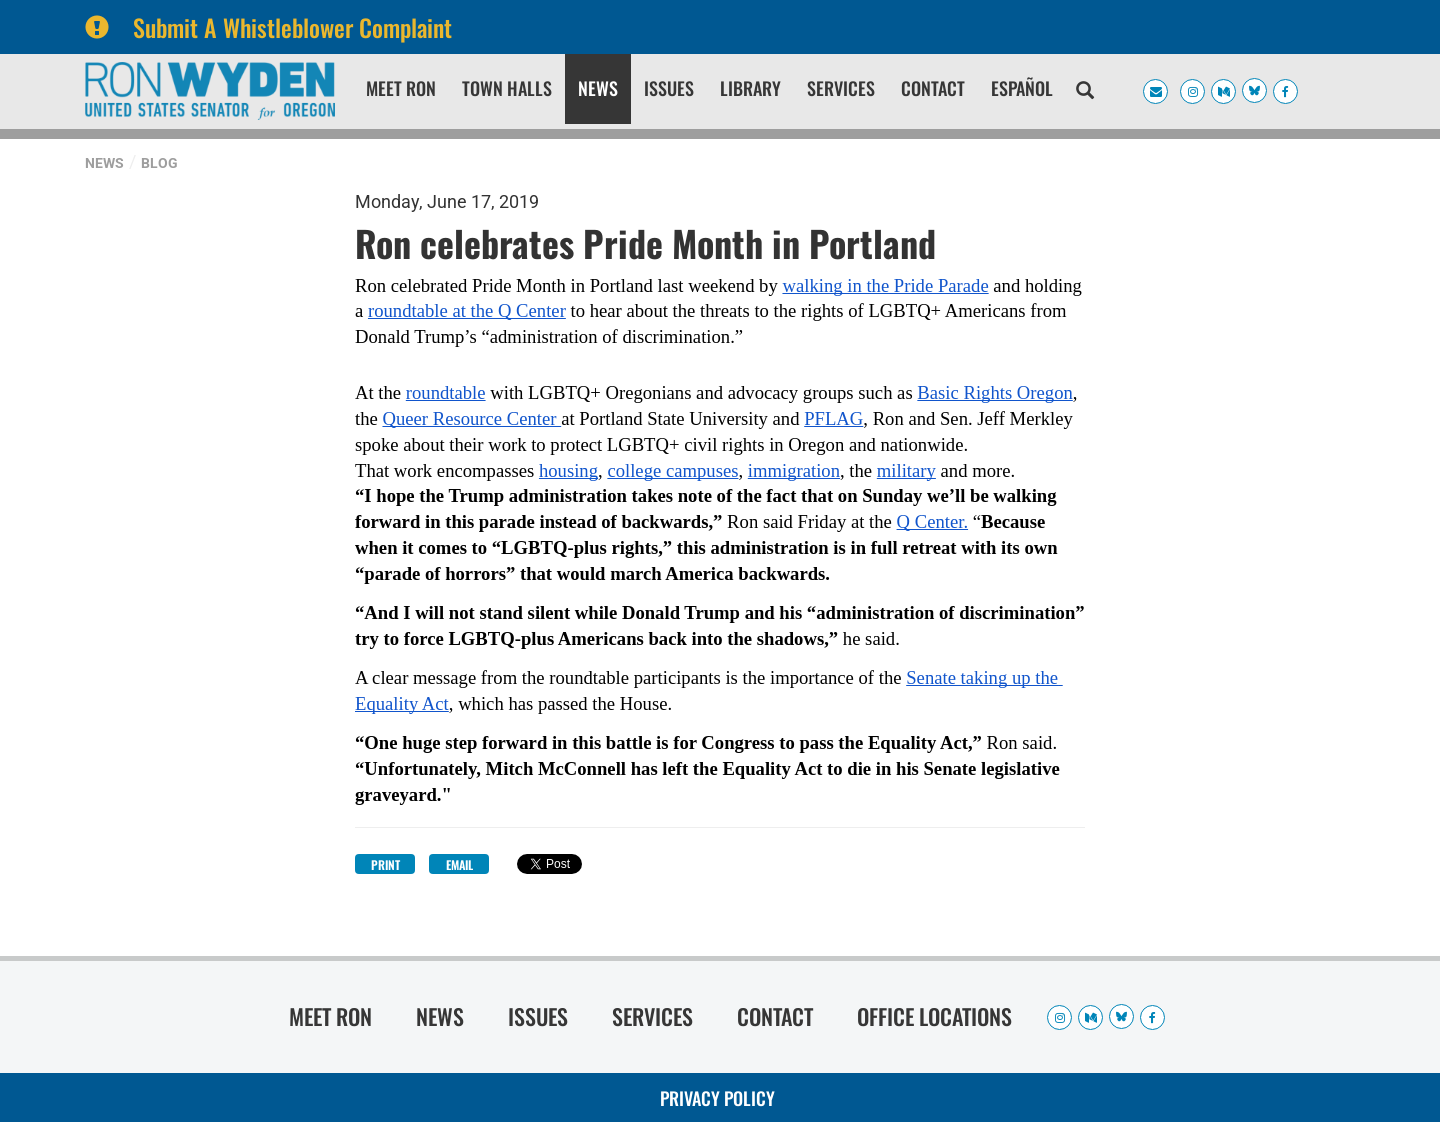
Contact (933, 88)
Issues (669, 88)
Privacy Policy (717, 1098)
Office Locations (934, 1016)
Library (750, 88)
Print (385, 864)
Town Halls (507, 88)
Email (459, 864)
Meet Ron (401, 88)
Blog (159, 163)
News (598, 88)
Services (841, 88)
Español (1022, 88)
